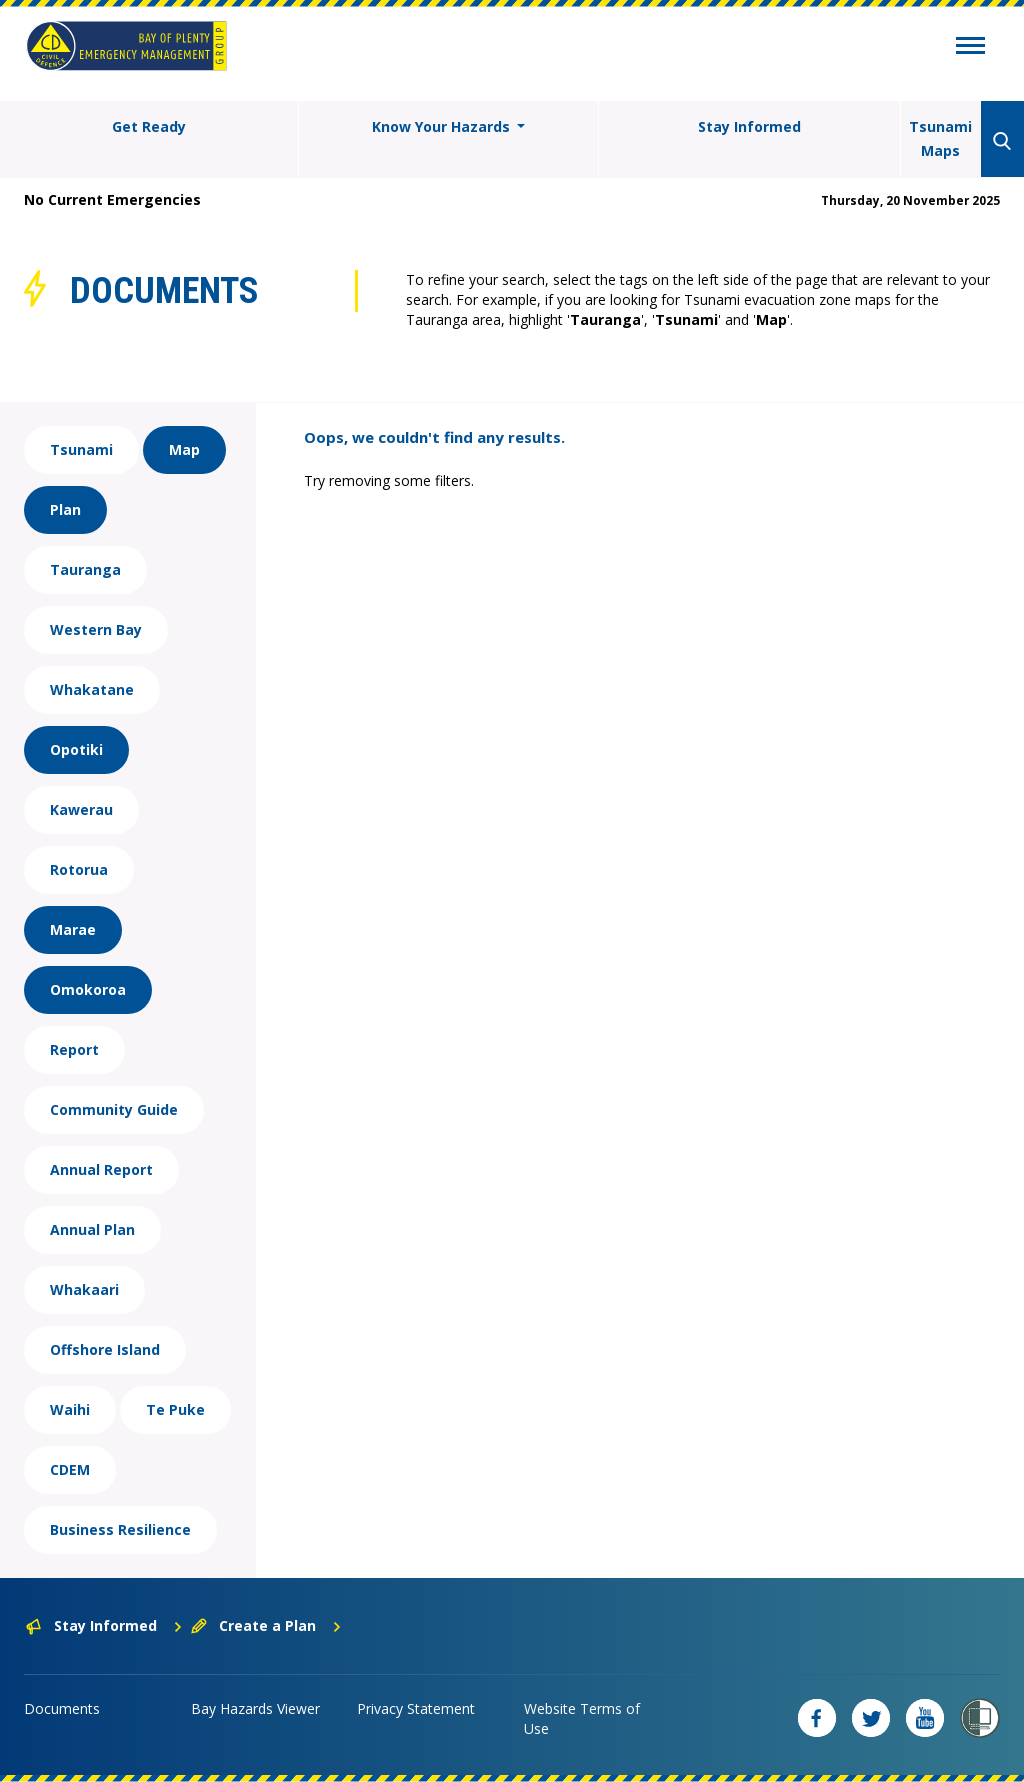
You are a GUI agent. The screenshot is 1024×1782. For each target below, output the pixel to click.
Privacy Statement (416, 1708)
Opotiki (76, 749)
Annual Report (101, 1169)
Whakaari (84, 1289)
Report (74, 1049)
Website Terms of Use (582, 1718)
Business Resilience (120, 1529)
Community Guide (114, 1109)
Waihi (70, 1409)
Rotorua (79, 869)
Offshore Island (105, 1349)
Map (184, 449)
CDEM (70, 1469)
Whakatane (92, 689)
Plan (65, 509)
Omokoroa (88, 989)
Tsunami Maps (940, 138)
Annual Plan (92, 1229)
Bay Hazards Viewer (255, 1708)
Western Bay (96, 629)
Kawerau (81, 809)
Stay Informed (749, 126)
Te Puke (175, 1409)
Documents (62, 1708)
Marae (73, 929)
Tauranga (85, 569)
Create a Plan (266, 1625)
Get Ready (149, 126)
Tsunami (81, 449)
